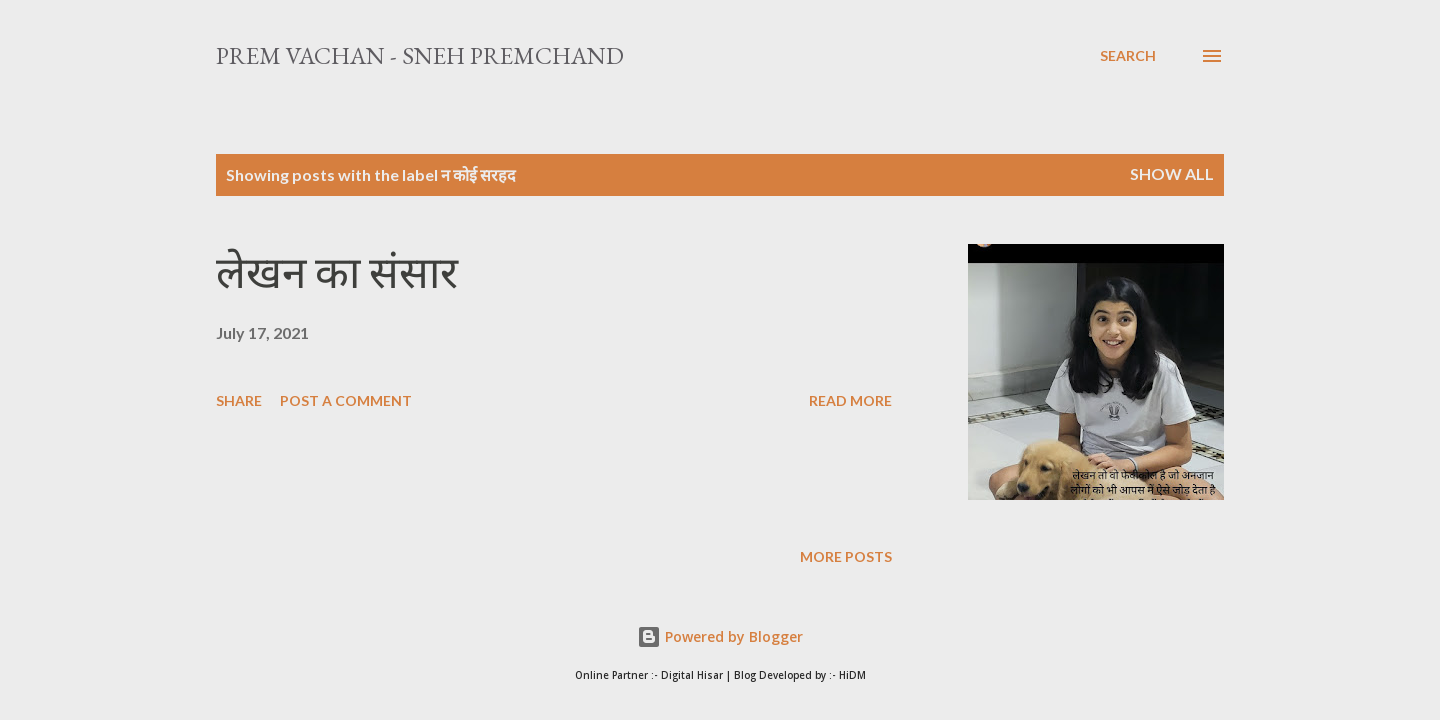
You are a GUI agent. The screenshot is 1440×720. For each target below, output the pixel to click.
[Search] (1128, 56)
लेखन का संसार (337, 272)
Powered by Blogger (720, 636)
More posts (846, 556)
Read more (850, 400)
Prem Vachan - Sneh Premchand (420, 55)
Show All (1172, 173)
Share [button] (239, 400)
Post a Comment (346, 400)
